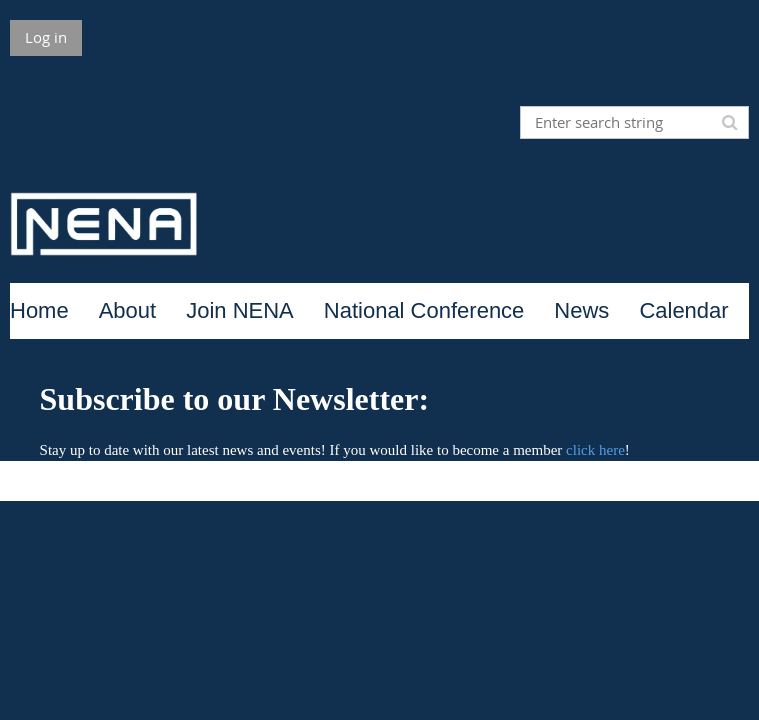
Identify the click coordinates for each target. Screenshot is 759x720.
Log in (46, 37)
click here (595, 450)
